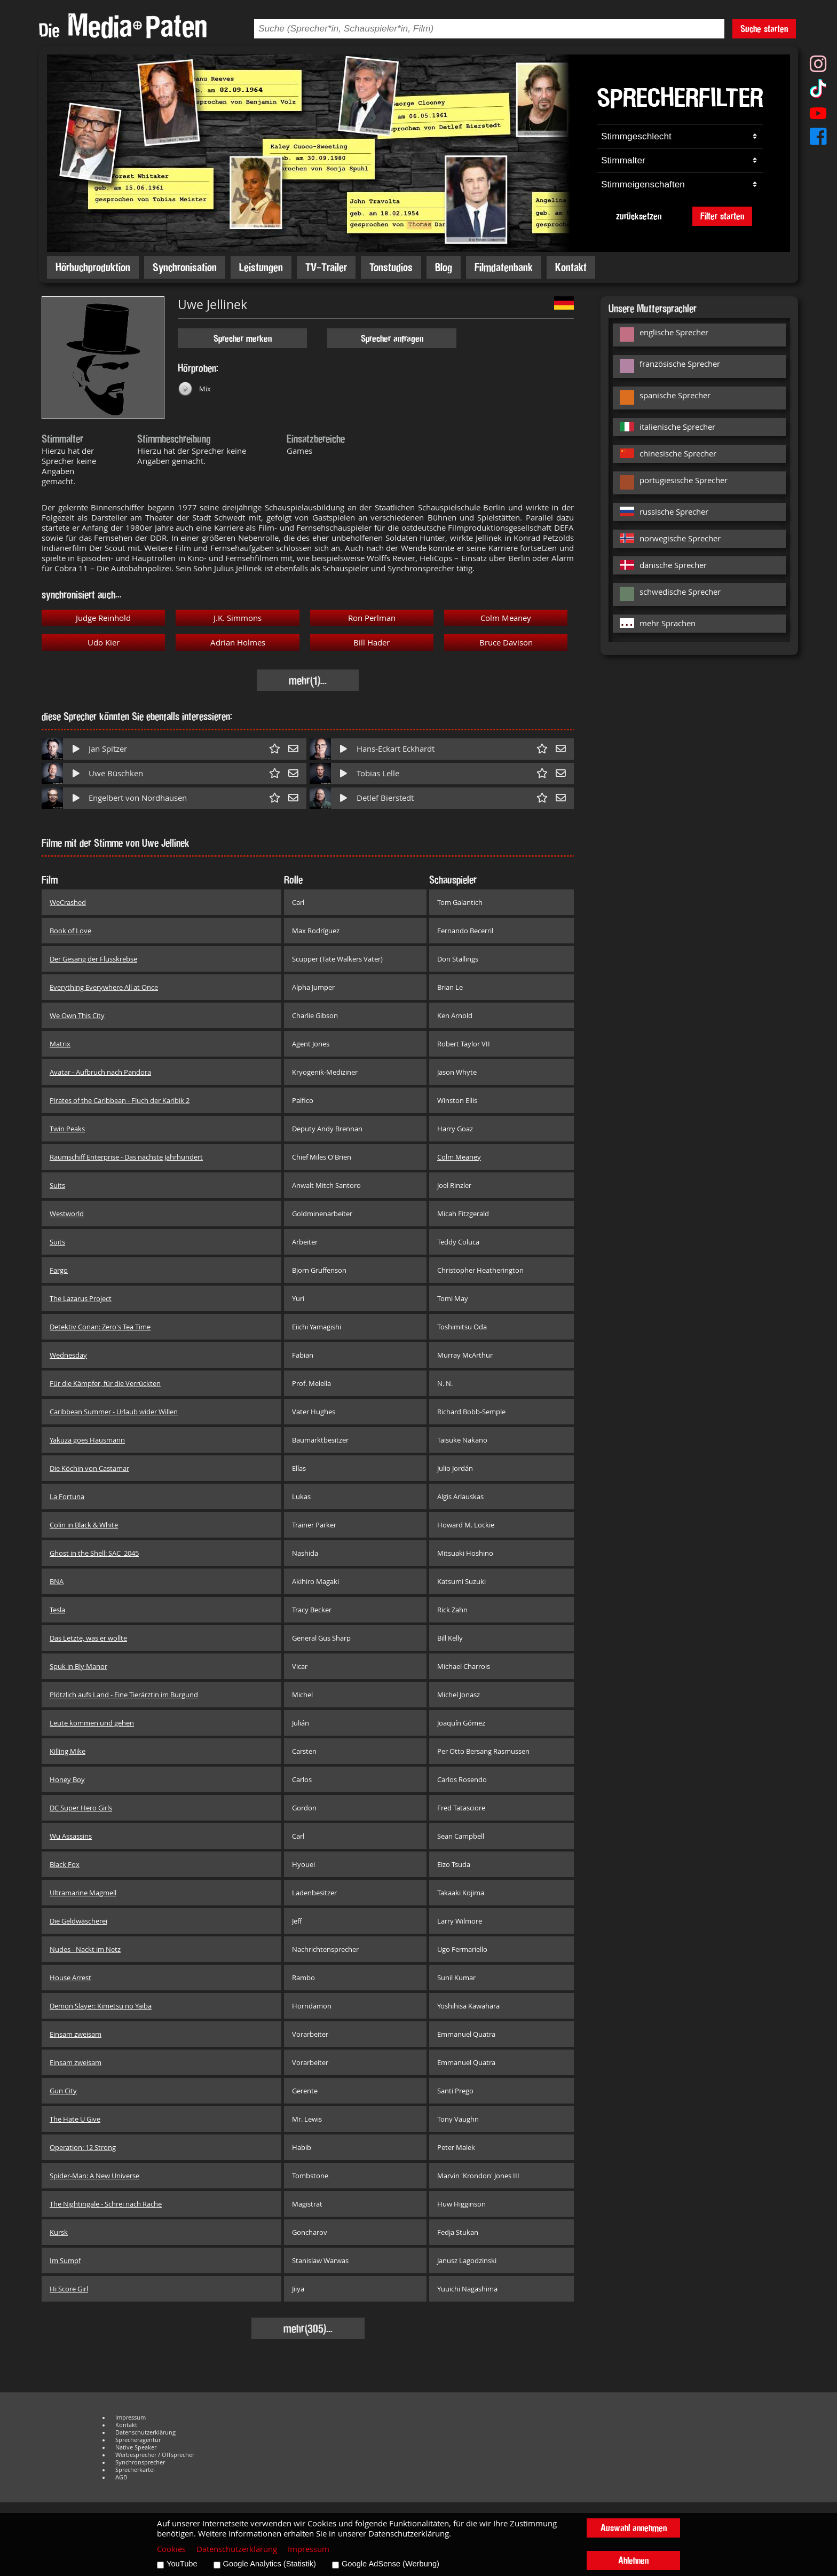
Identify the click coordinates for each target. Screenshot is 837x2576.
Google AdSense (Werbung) (390, 2563)
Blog (443, 267)
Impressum (130, 2417)
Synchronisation (185, 267)
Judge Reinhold (103, 618)
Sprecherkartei (135, 2469)
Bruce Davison (506, 642)
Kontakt (571, 267)
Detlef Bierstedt (385, 798)
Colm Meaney (505, 618)
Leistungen (261, 267)
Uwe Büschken (116, 773)
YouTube (182, 2563)
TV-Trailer (326, 267)
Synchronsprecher (140, 2462)
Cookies (171, 2549)
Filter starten (722, 216)
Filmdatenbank (504, 267)
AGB (121, 2477)
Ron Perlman (372, 618)
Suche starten (764, 28)
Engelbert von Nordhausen (138, 798)
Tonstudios (391, 267)
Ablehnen (633, 2560)
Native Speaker (135, 2447)
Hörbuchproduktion (93, 267)
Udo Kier (104, 642)
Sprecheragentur (138, 2440)
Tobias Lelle (378, 773)
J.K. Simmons (238, 618)
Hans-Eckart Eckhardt (396, 749)
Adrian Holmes (237, 642)
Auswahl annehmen (634, 2527)
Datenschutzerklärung (145, 2432)
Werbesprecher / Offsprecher (154, 2455)
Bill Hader (371, 642)
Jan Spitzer (108, 749)
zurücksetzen (638, 216)
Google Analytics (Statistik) (269, 2563)
